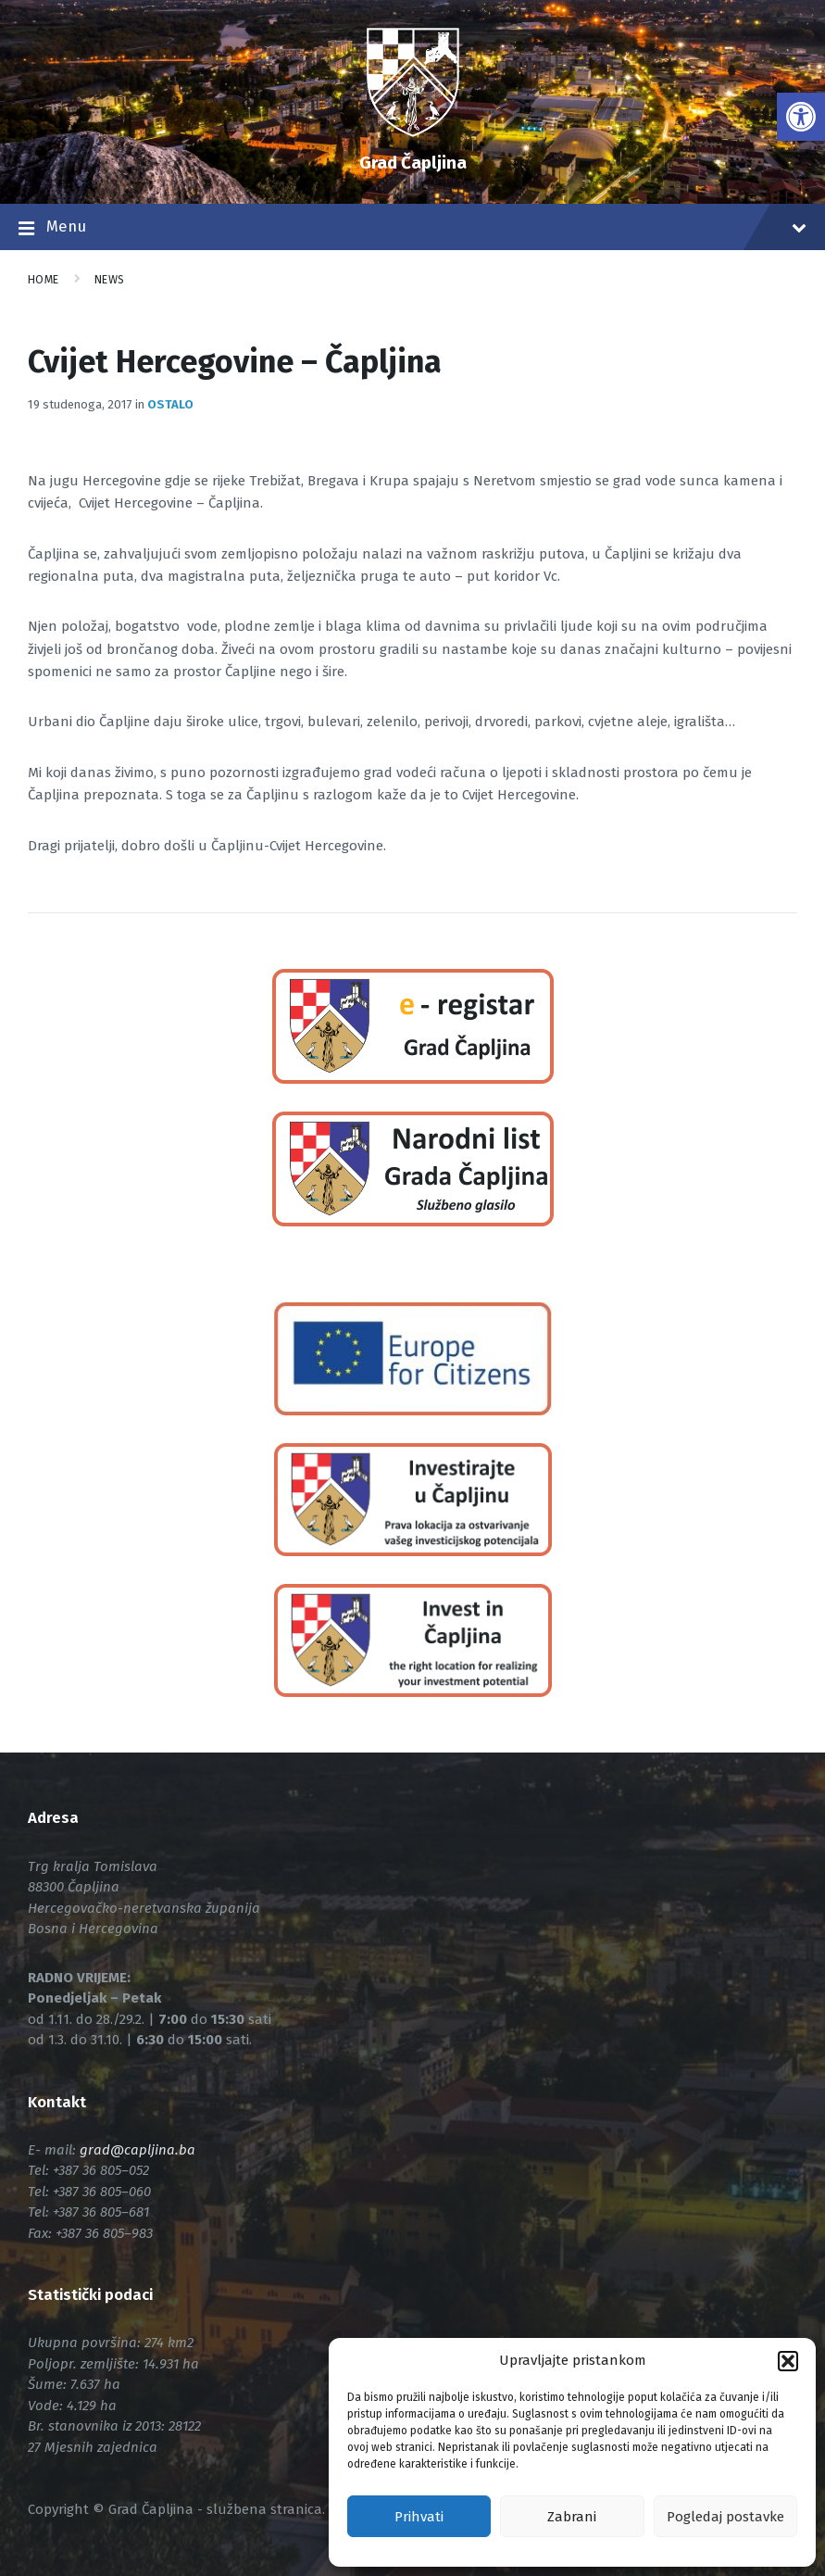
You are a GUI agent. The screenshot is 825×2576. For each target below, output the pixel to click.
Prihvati (419, 2516)
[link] (801, 117)
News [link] (109, 279)
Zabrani (571, 2516)
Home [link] (43, 279)
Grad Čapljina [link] (413, 162)
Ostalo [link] (170, 404)
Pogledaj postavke (725, 2516)
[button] (788, 2361)
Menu (412, 229)
